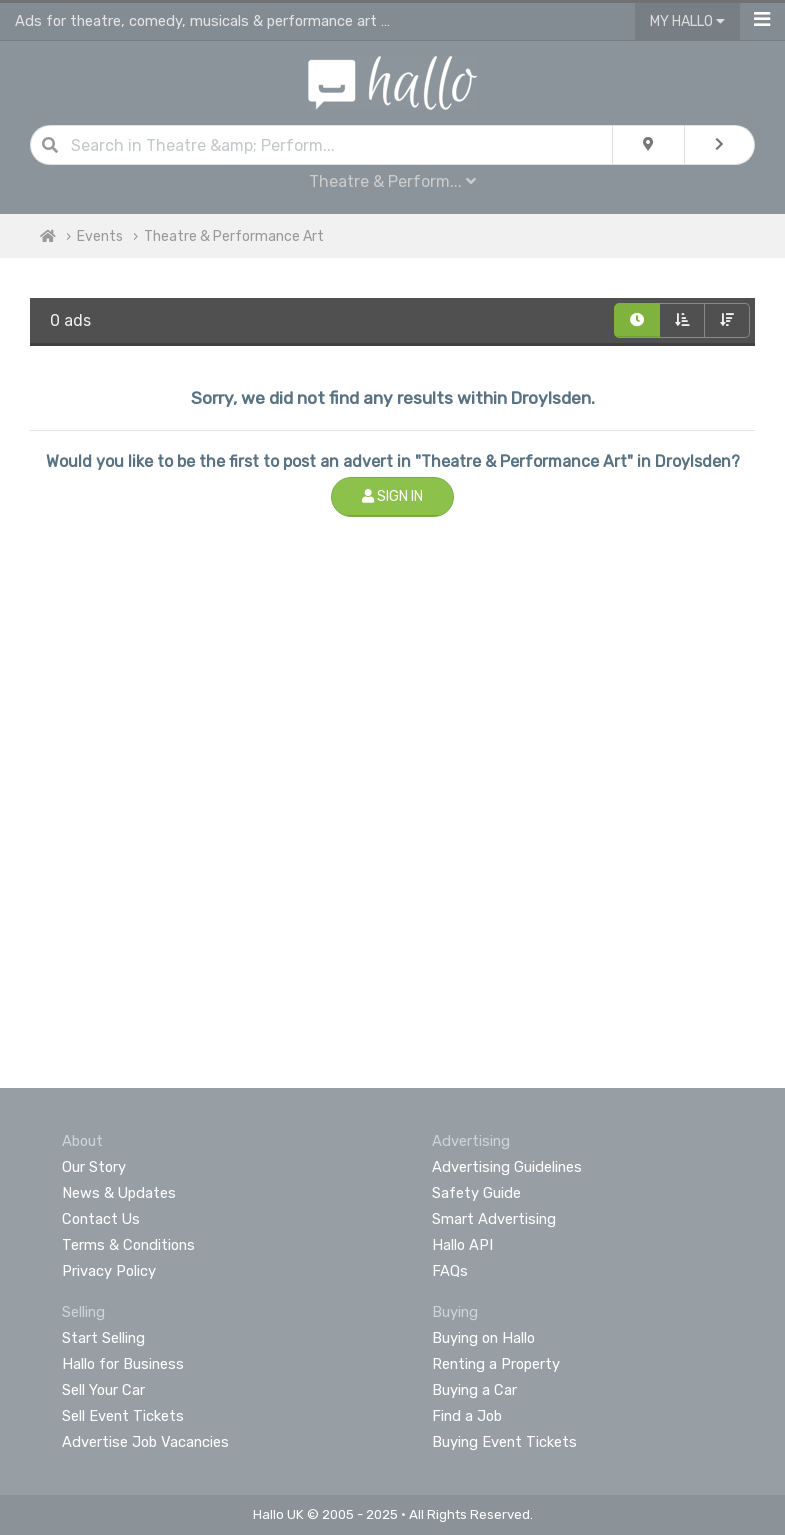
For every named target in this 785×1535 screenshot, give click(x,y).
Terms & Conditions (128, 1245)
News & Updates (119, 1193)
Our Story (94, 1167)
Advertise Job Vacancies (145, 1442)
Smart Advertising (494, 1219)
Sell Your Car (103, 1390)
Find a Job (467, 1416)
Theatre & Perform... (392, 181)
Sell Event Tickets (123, 1416)
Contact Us (101, 1219)
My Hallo (687, 21)
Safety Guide (476, 1193)
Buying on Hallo (483, 1338)
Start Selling (103, 1338)
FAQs (450, 1271)
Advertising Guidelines (507, 1167)
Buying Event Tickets (504, 1442)
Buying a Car (474, 1390)
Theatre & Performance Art (234, 236)
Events (100, 236)
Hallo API (462, 1245)
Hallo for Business (123, 1364)
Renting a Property (496, 1364)
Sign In (392, 496)
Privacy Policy (109, 1271)
